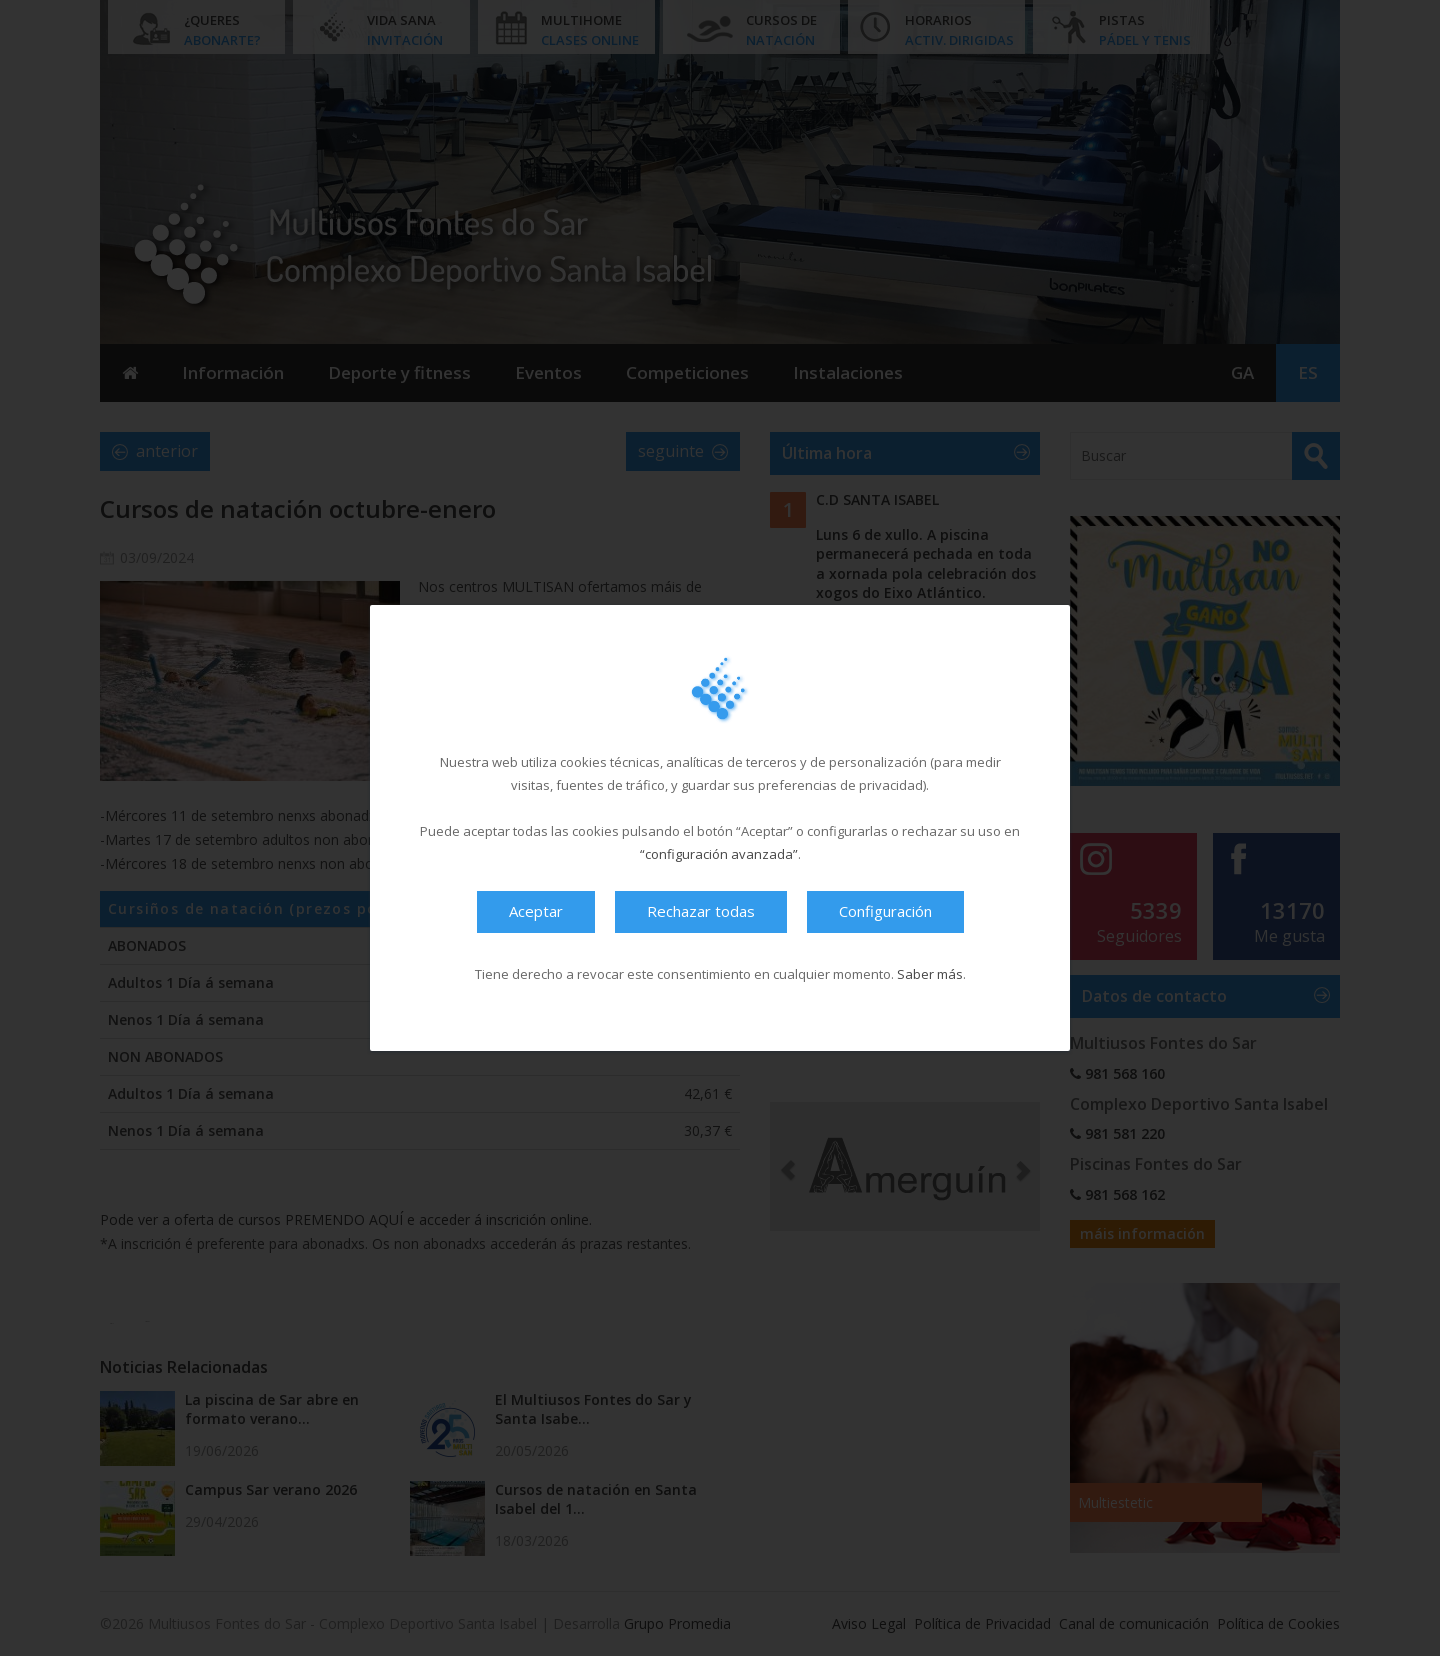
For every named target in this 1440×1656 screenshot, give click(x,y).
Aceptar (536, 911)
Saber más (930, 974)
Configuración (885, 911)
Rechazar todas (701, 911)
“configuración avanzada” (719, 854)
